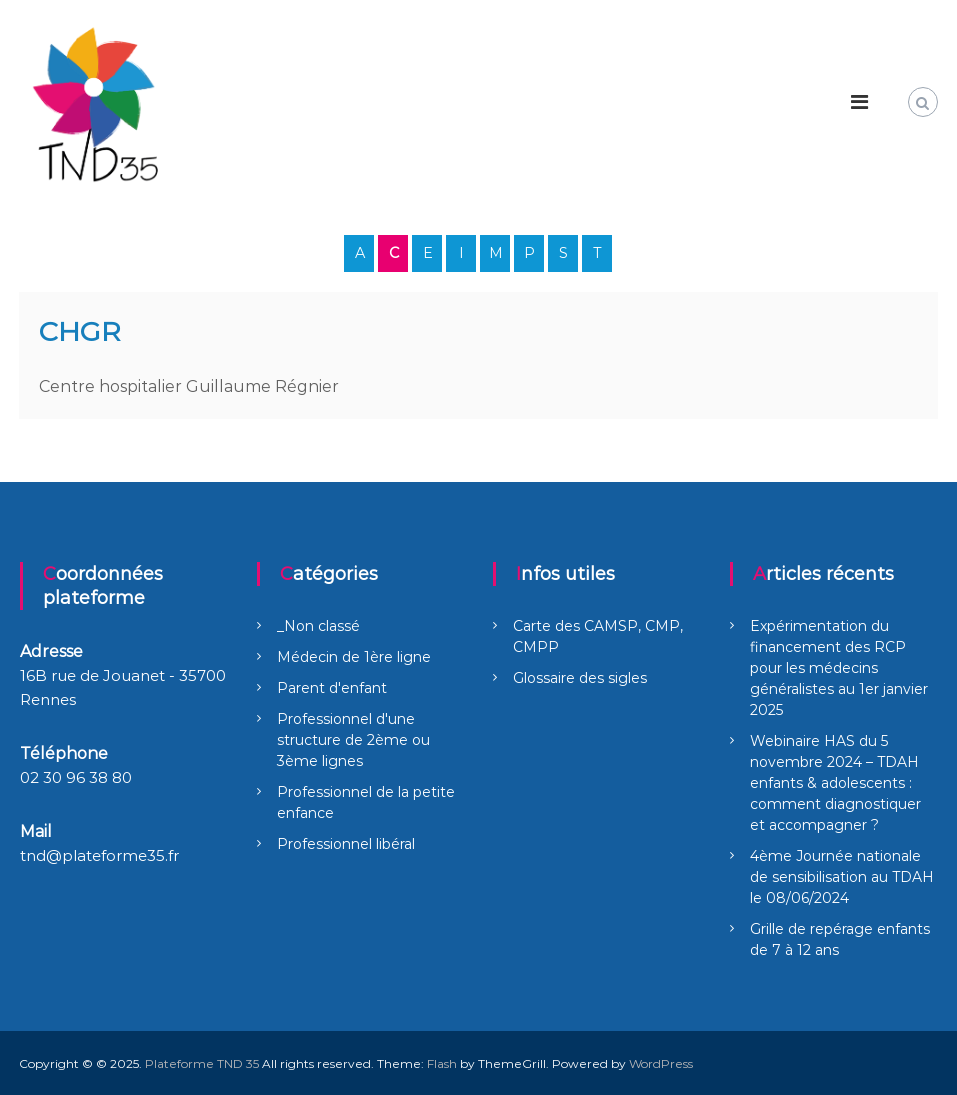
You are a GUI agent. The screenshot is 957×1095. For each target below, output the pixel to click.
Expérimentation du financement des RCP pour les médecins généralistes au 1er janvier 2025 (839, 668)
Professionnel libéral (346, 844)
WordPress (661, 1063)
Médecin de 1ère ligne (354, 657)
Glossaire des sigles (580, 678)
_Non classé (318, 626)
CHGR (80, 331)
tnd (33, 855)
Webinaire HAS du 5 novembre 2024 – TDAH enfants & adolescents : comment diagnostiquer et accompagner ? (835, 783)
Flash (442, 1063)
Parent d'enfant (332, 688)
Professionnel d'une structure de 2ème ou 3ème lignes (353, 740)
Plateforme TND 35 (202, 1063)
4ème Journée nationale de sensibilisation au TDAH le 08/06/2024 (842, 877)
